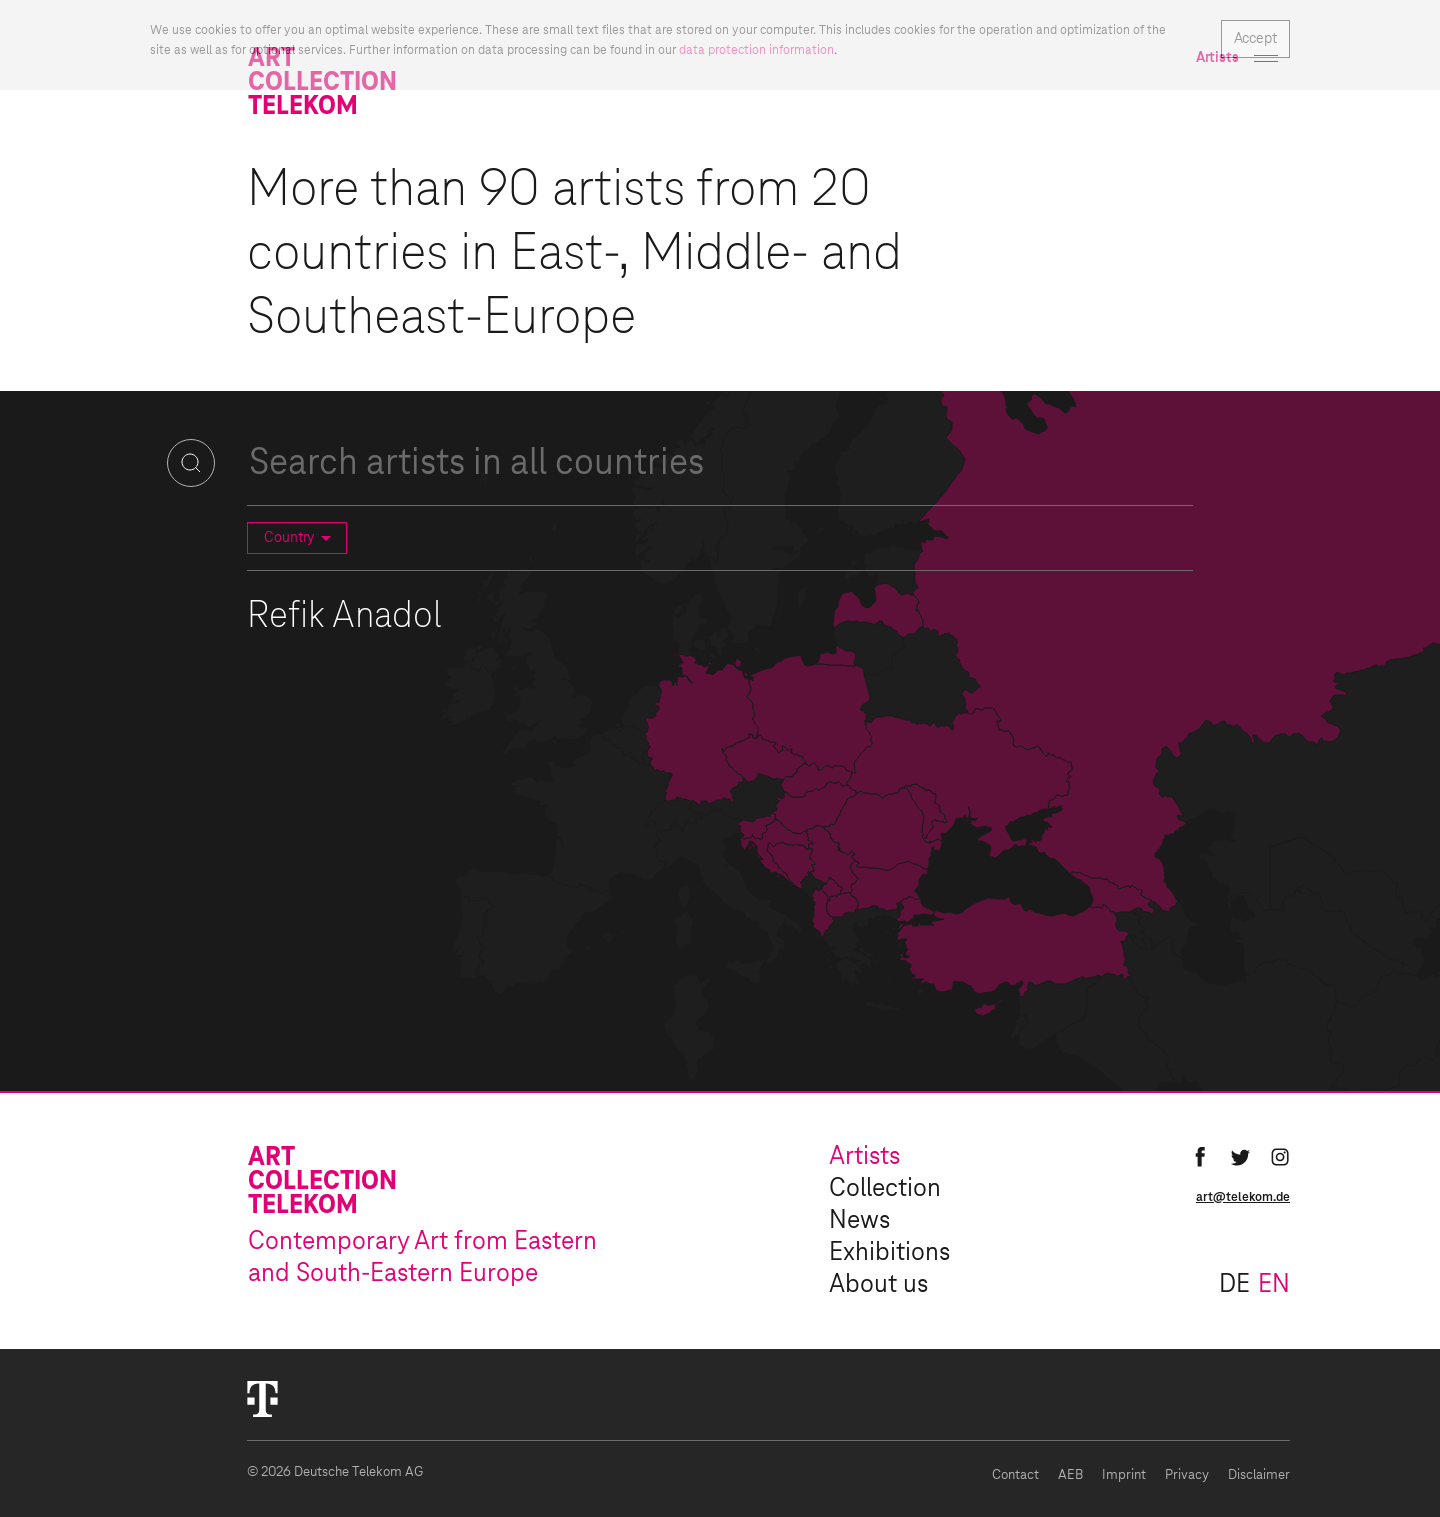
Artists (864, 1157)
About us (878, 1285)
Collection (885, 1189)
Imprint (1124, 1475)
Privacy (1187, 1475)
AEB (1070, 1475)
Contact (1015, 1475)
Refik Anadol (344, 617)
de (1234, 1285)
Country (301, 538)
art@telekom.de (1243, 1197)
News (859, 1221)
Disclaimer (1259, 1475)
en (1274, 1285)
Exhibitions (889, 1253)
